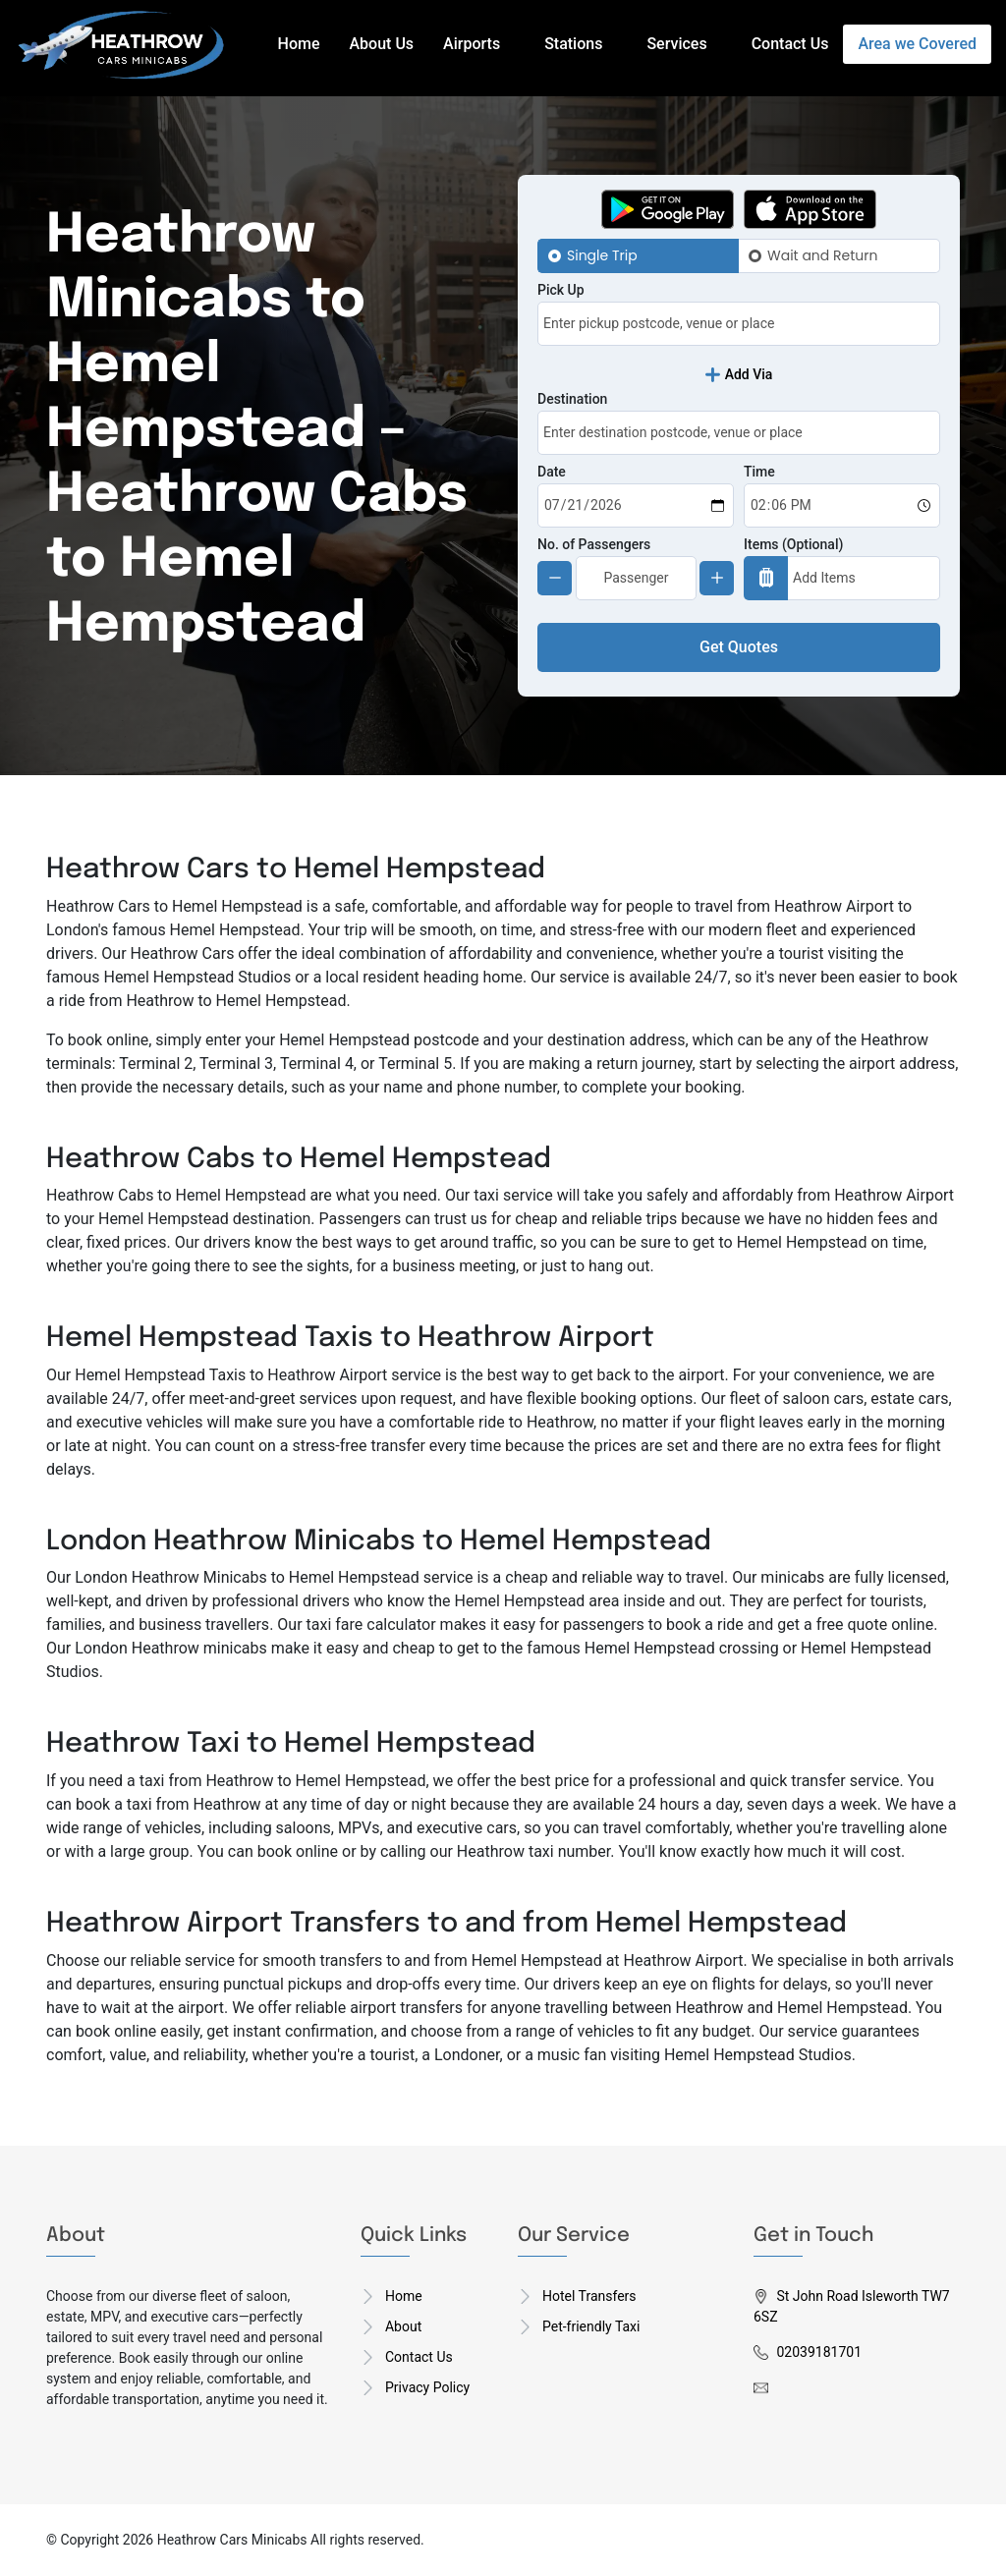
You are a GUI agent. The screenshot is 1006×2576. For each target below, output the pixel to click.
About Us (382, 43)
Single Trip (602, 255)
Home (299, 43)
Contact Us (790, 43)
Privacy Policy (427, 2387)
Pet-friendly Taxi (591, 2326)
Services (676, 43)
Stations (573, 43)
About (403, 2326)
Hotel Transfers (589, 2296)
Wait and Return (822, 255)
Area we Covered (917, 43)
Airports (471, 43)
